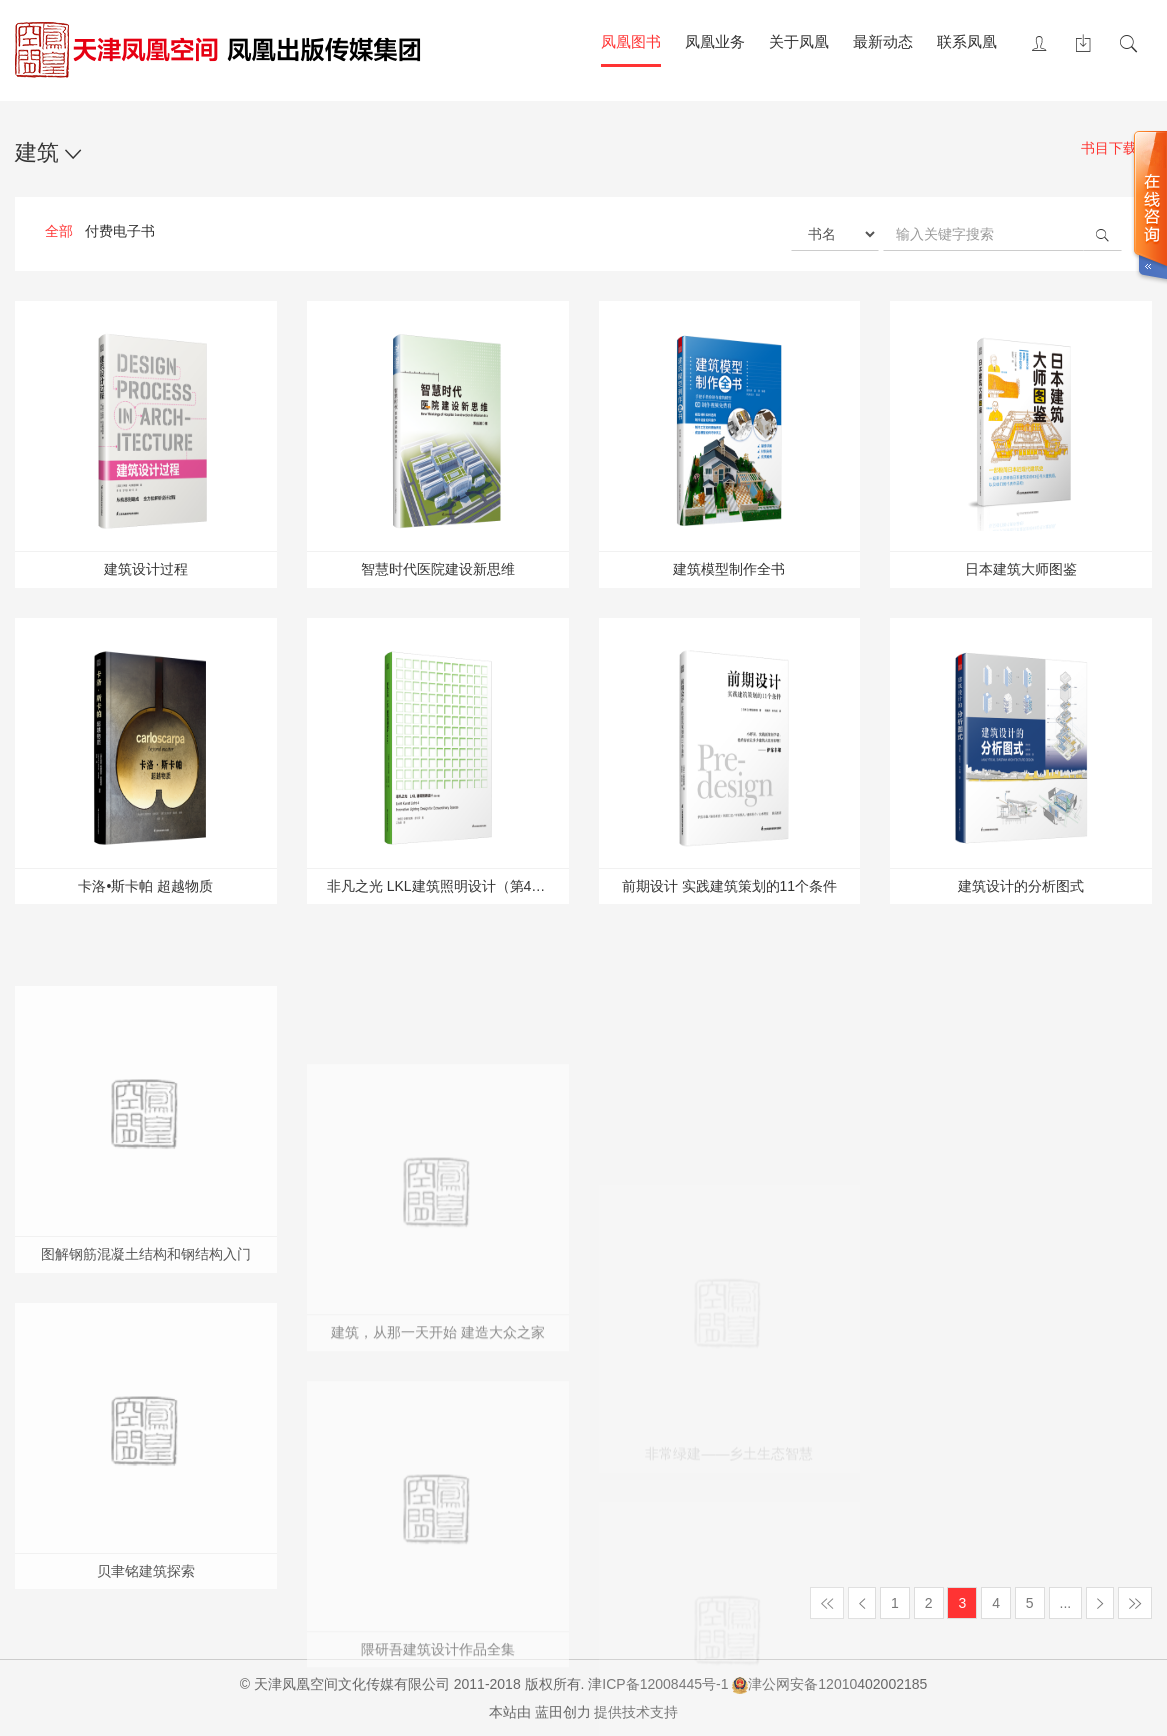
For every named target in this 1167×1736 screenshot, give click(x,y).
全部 (59, 231)
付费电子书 (120, 231)
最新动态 (883, 41)
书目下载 (1116, 149)
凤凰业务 (715, 41)
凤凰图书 (631, 41)
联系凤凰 (967, 41)
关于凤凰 (799, 41)
